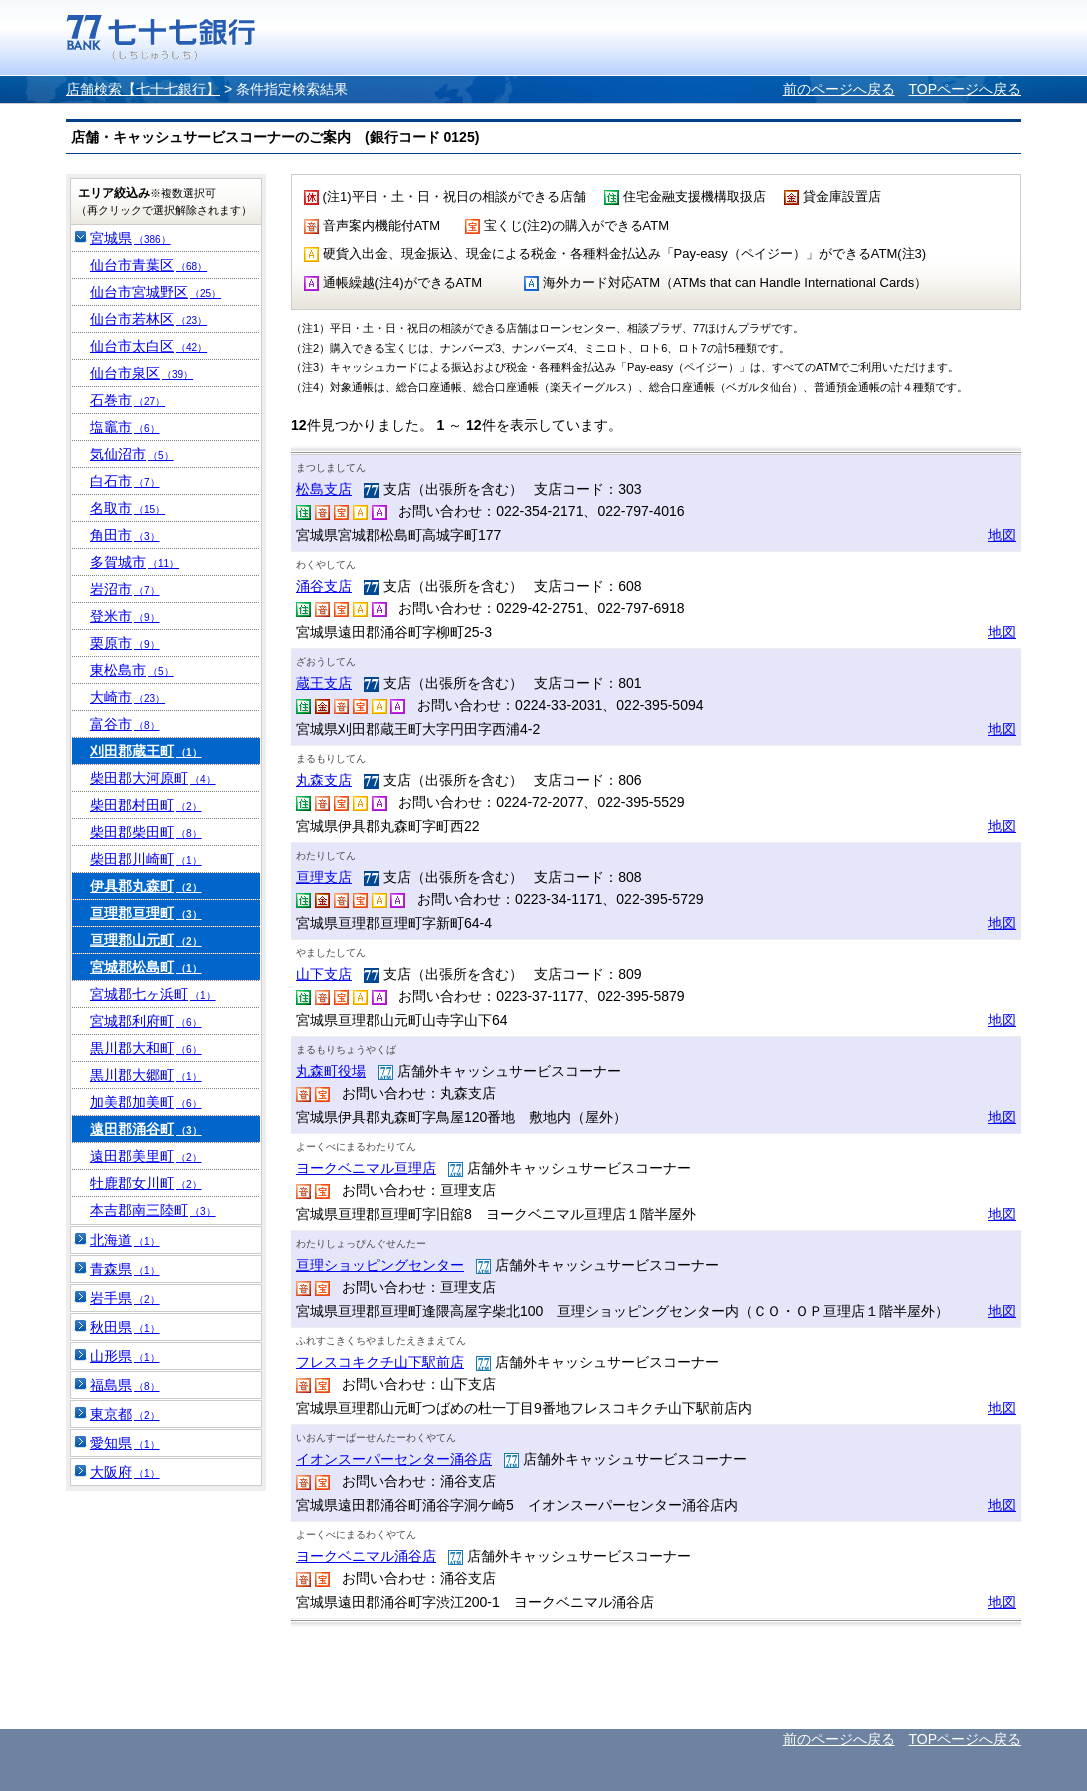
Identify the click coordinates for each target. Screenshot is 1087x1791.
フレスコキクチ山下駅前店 (380, 1362)
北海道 (125, 1240)
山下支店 (324, 974)
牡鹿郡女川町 (146, 1183)
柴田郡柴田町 (146, 832)
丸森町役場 (331, 1071)
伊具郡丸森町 (146, 886)
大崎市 (127, 697)
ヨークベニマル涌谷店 (366, 1556)
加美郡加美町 (146, 1102)
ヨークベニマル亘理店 (366, 1168)
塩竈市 (125, 427)
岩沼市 (125, 589)
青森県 (125, 1269)
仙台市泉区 (141, 373)
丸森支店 (324, 780)
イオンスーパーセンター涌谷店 (394, 1459)
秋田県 (125, 1327)
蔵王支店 (324, 683)
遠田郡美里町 (146, 1156)
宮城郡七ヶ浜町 (153, 994)
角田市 (125, 535)
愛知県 (125, 1443)
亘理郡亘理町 (146, 913)
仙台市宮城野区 (155, 292)
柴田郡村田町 (146, 805)
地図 (1002, 535)
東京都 (125, 1414)
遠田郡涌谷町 (146, 1129)
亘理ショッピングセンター (380, 1265)
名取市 (127, 508)
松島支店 (324, 489)
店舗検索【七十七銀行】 (143, 89)
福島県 (125, 1385)
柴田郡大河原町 (153, 778)
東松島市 (132, 670)
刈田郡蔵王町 (146, 751)
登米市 (125, 616)
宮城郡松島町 (146, 967)
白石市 (125, 481)
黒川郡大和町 (146, 1048)
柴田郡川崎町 (146, 859)
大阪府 (125, 1472)
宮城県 (130, 238)
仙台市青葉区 (148, 265)
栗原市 (125, 643)
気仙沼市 (132, 454)
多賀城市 (134, 562)
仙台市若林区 (148, 319)
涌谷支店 (324, 586)
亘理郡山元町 (146, 940)
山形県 (125, 1356)
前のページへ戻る (839, 89)
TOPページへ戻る (964, 89)
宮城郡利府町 (146, 1021)
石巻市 (127, 400)
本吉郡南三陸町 (153, 1210)
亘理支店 (324, 877)
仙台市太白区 (148, 346)
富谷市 (125, 724)
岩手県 (125, 1298)
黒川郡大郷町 (146, 1075)
